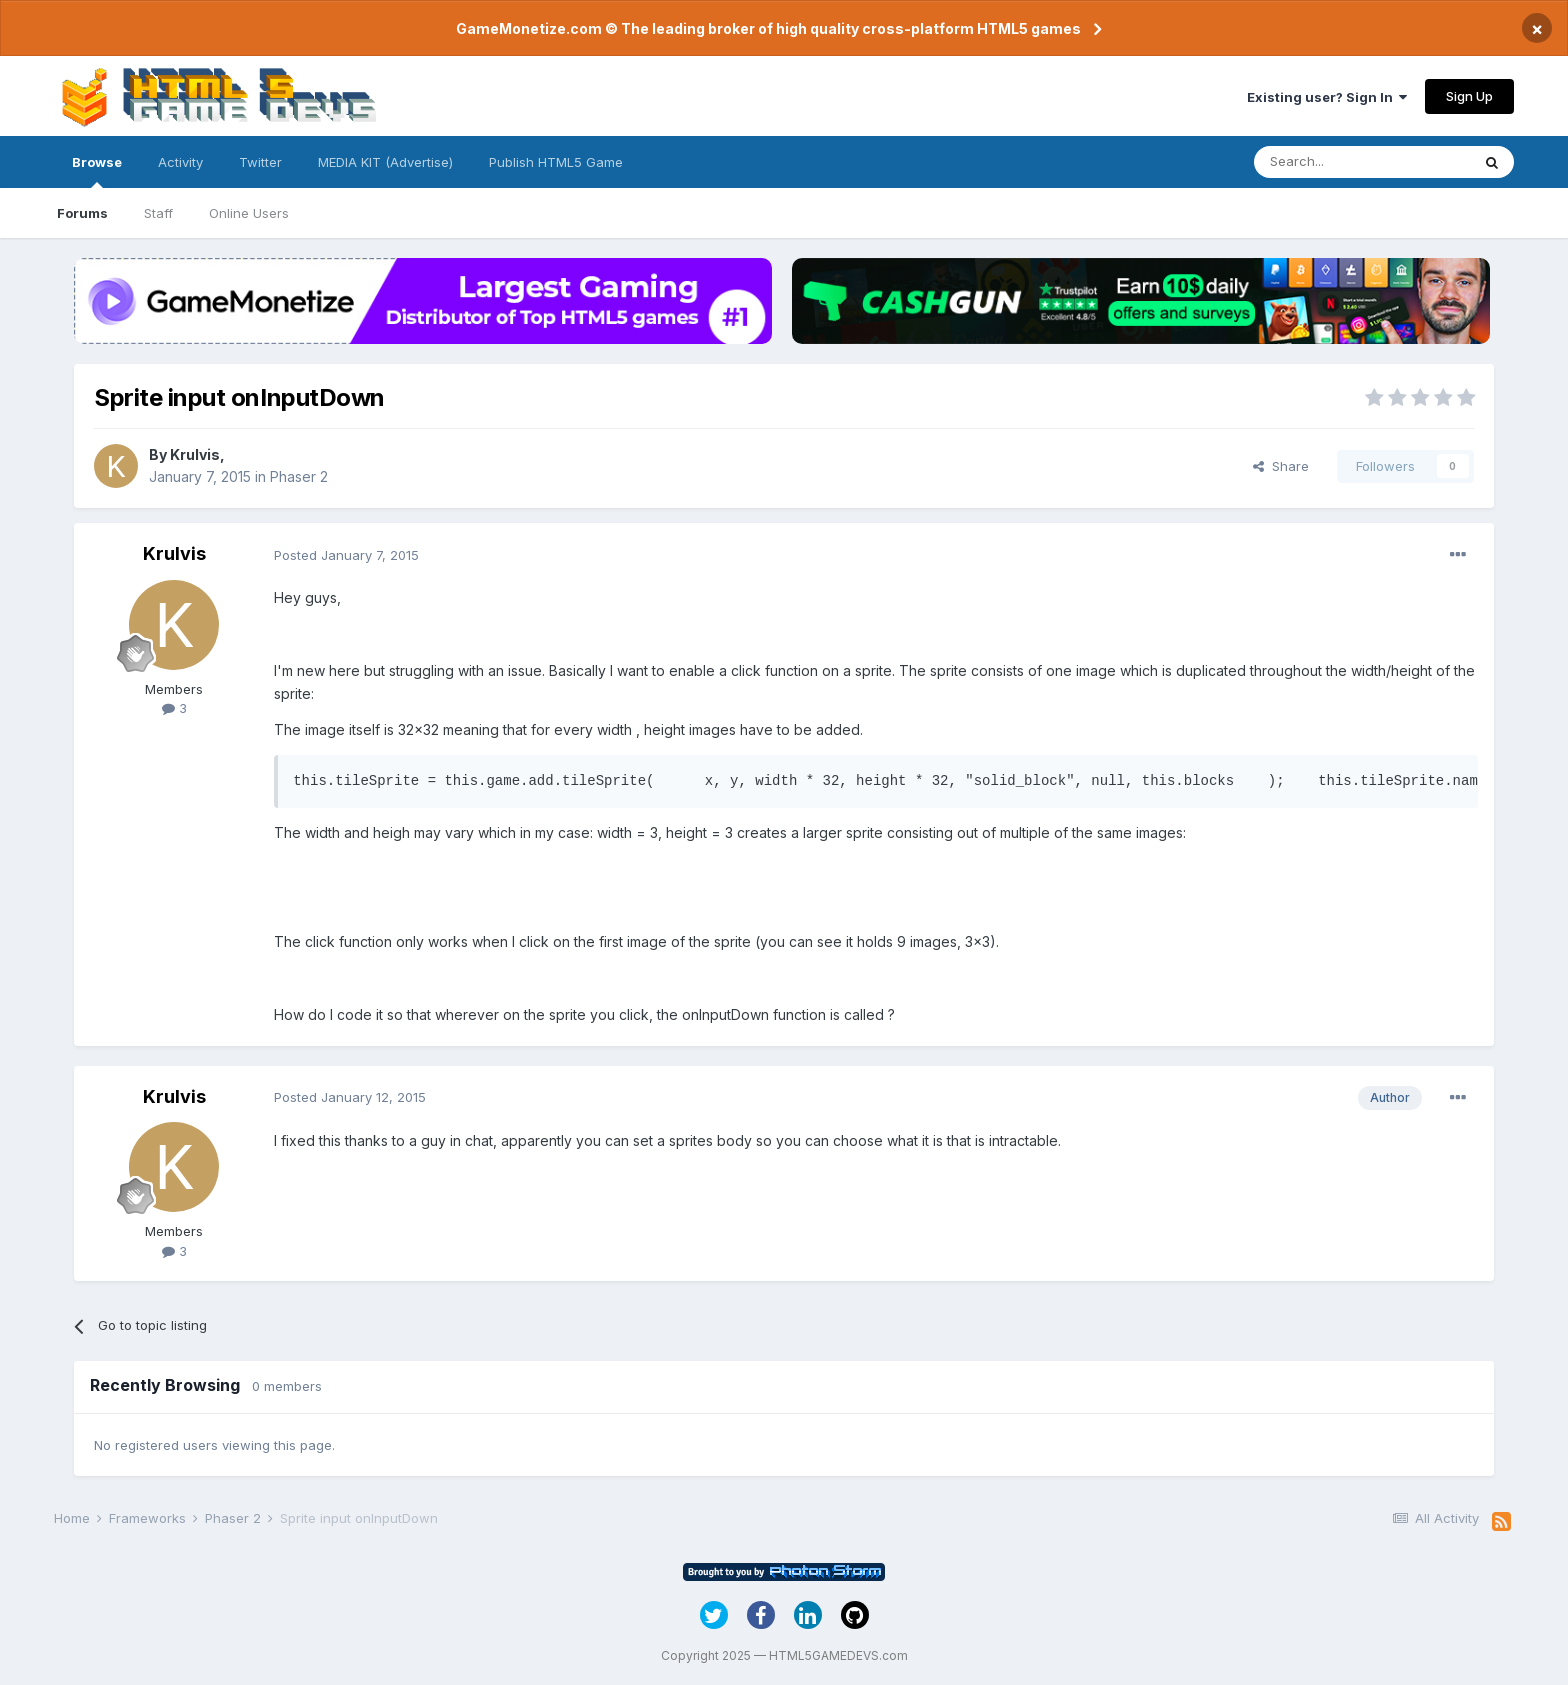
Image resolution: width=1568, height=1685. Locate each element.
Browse (97, 171)
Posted (346, 555)
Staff (158, 213)
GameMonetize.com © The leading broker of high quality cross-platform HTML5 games (768, 28)
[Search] (1362, 162)
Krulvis (195, 454)
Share (1281, 466)
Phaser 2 (299, 476)
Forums (82, 213)
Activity (180, 162)
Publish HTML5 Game (556, 162)
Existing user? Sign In (1327, 97)
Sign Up (1469, 96)
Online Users (249, 213)
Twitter (260, 162)
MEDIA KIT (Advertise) (385, 162)
